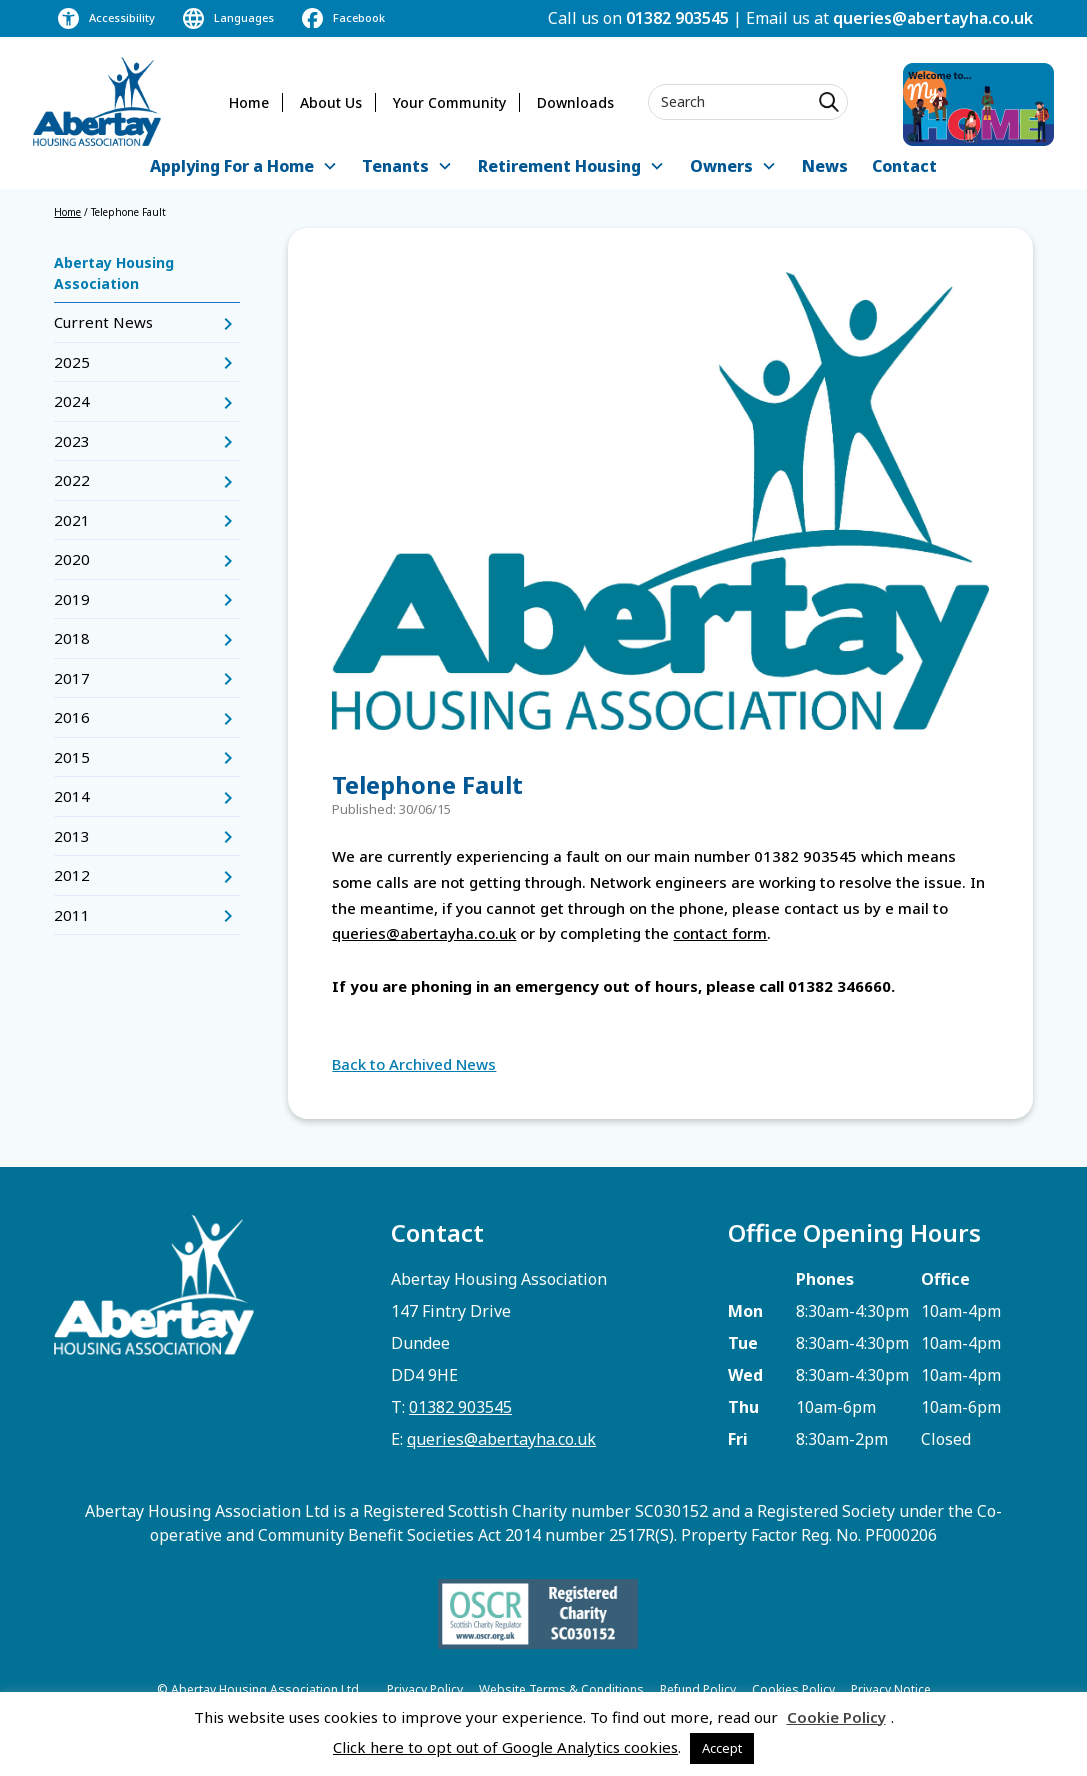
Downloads (575, 102)
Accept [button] (722, 1748)
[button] (244, 167)
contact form (720, 933)
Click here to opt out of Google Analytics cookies (505, 1747)
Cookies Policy (793, 1689)
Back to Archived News (414, 1064)
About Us (331, 102)
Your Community (449, 102)
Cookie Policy (836, 1717)
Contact (904, 166)
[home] (97, 101)
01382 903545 (677, 18)
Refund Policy (698, 1689)
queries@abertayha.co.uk (933, 18)
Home (249, 102)
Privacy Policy (425, 1689)
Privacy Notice (891, 1689)
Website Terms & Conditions (561, 1689)
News (825, 166)
